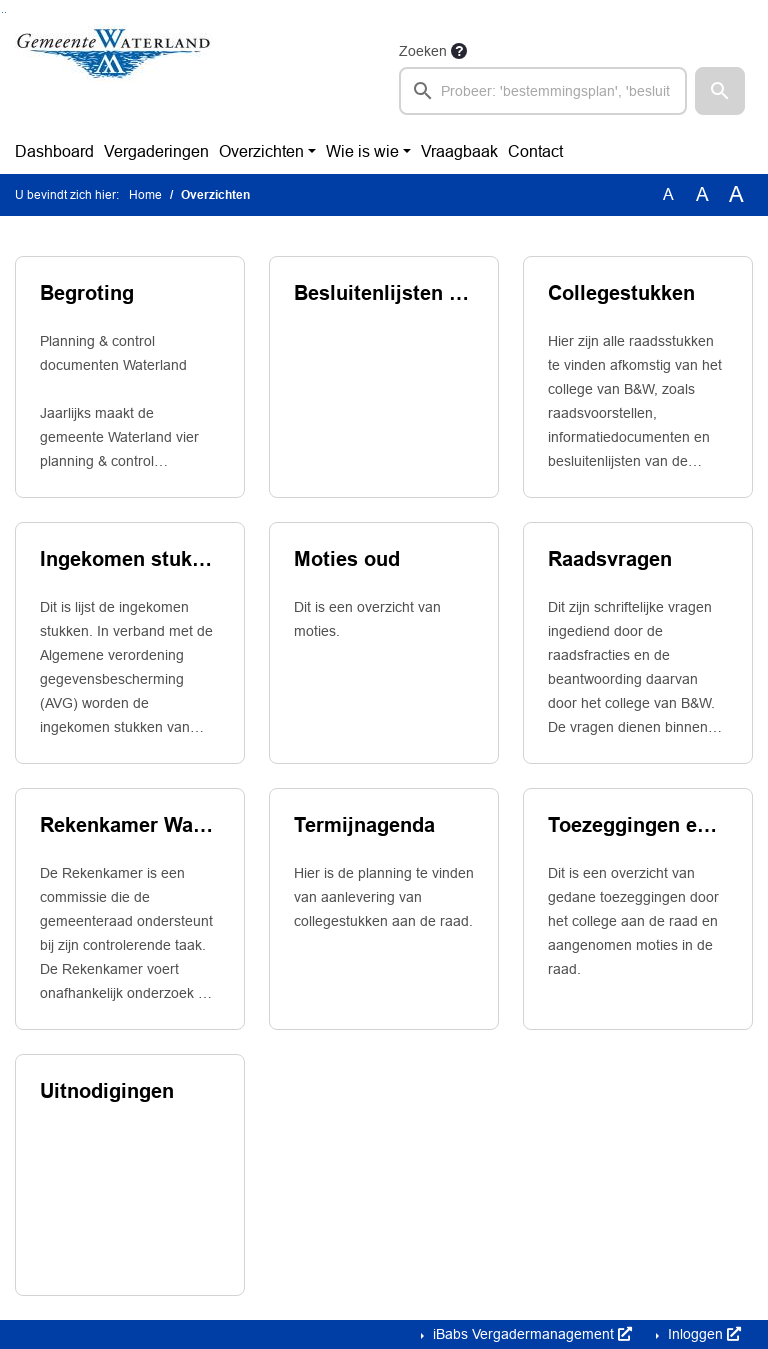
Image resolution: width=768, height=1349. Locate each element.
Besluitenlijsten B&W (384, 293)
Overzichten (261, 151)
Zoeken (423, 51)
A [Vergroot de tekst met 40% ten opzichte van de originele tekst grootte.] (736, 195)
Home (145, 195)
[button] (720, 91)
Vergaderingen (156, 151)
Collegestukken (621, 293)
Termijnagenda (364, 825)
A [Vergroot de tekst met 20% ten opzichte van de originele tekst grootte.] (702, 194)
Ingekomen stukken (130, 559)
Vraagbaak (459, 151)
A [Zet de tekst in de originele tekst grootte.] (668, 194)
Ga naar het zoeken (2, 12)
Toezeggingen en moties (638, 825)
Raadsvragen (610, 559)
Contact (535, 151)
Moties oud (347, 559)
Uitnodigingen (107, 1091)
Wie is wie (362, 151)
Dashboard (54, 151)
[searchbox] (543, 91)
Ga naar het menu (5, 12)
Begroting (87, 293)
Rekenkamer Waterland (130, 825)
